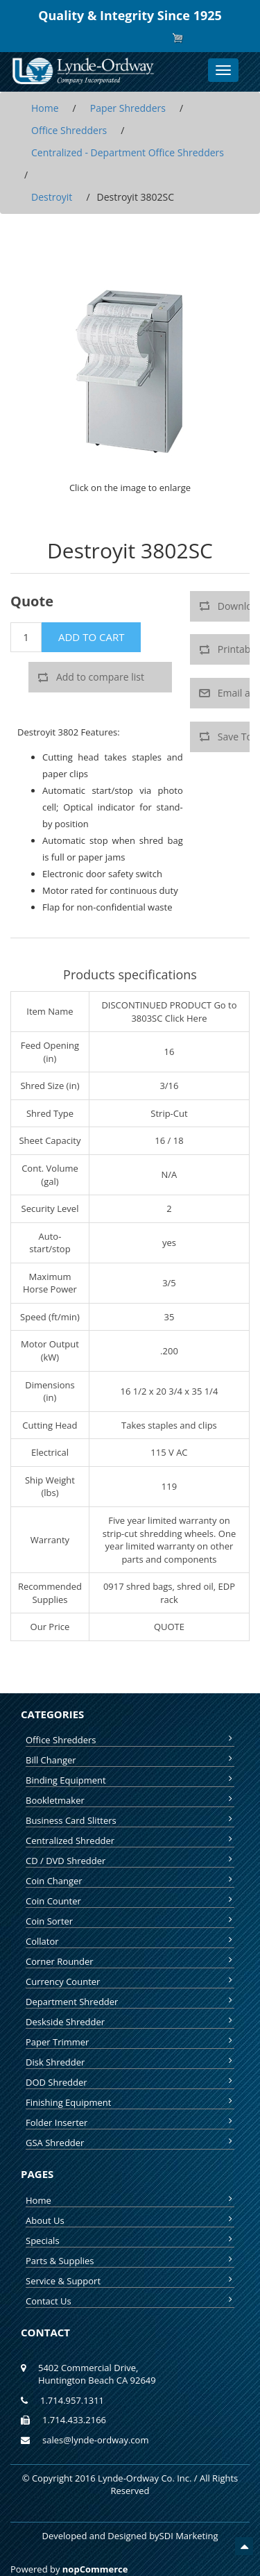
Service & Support (130, 2281)
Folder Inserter (130, 2122)
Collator (130, 1941)
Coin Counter (130, 1901)
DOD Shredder (130, 2082)
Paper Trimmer (130, 2042)
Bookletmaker (130, 1800)
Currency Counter (130, 1981)
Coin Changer (130, 1881)
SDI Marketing (188, 2535)
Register (106, 38)
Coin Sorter (130, 1921)
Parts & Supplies (130, 2260)
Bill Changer (130, 1760)
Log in (140, 38)
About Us (130, 2220)
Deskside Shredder (130, 2022)
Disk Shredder (130, 2062)
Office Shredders (130, 1740)
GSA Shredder (130, 2142)
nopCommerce (95, 2569)
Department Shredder (130, 2001)
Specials (130, 2240)
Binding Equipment (130, 1780)
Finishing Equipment (130, 2102)
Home (130, 2200)
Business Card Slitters (130, 1820)
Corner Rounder (130, 1961)
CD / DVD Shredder (130, 1860)
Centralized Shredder (130, 1840)
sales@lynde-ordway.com (95, 2440)
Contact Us (130, 2301)
